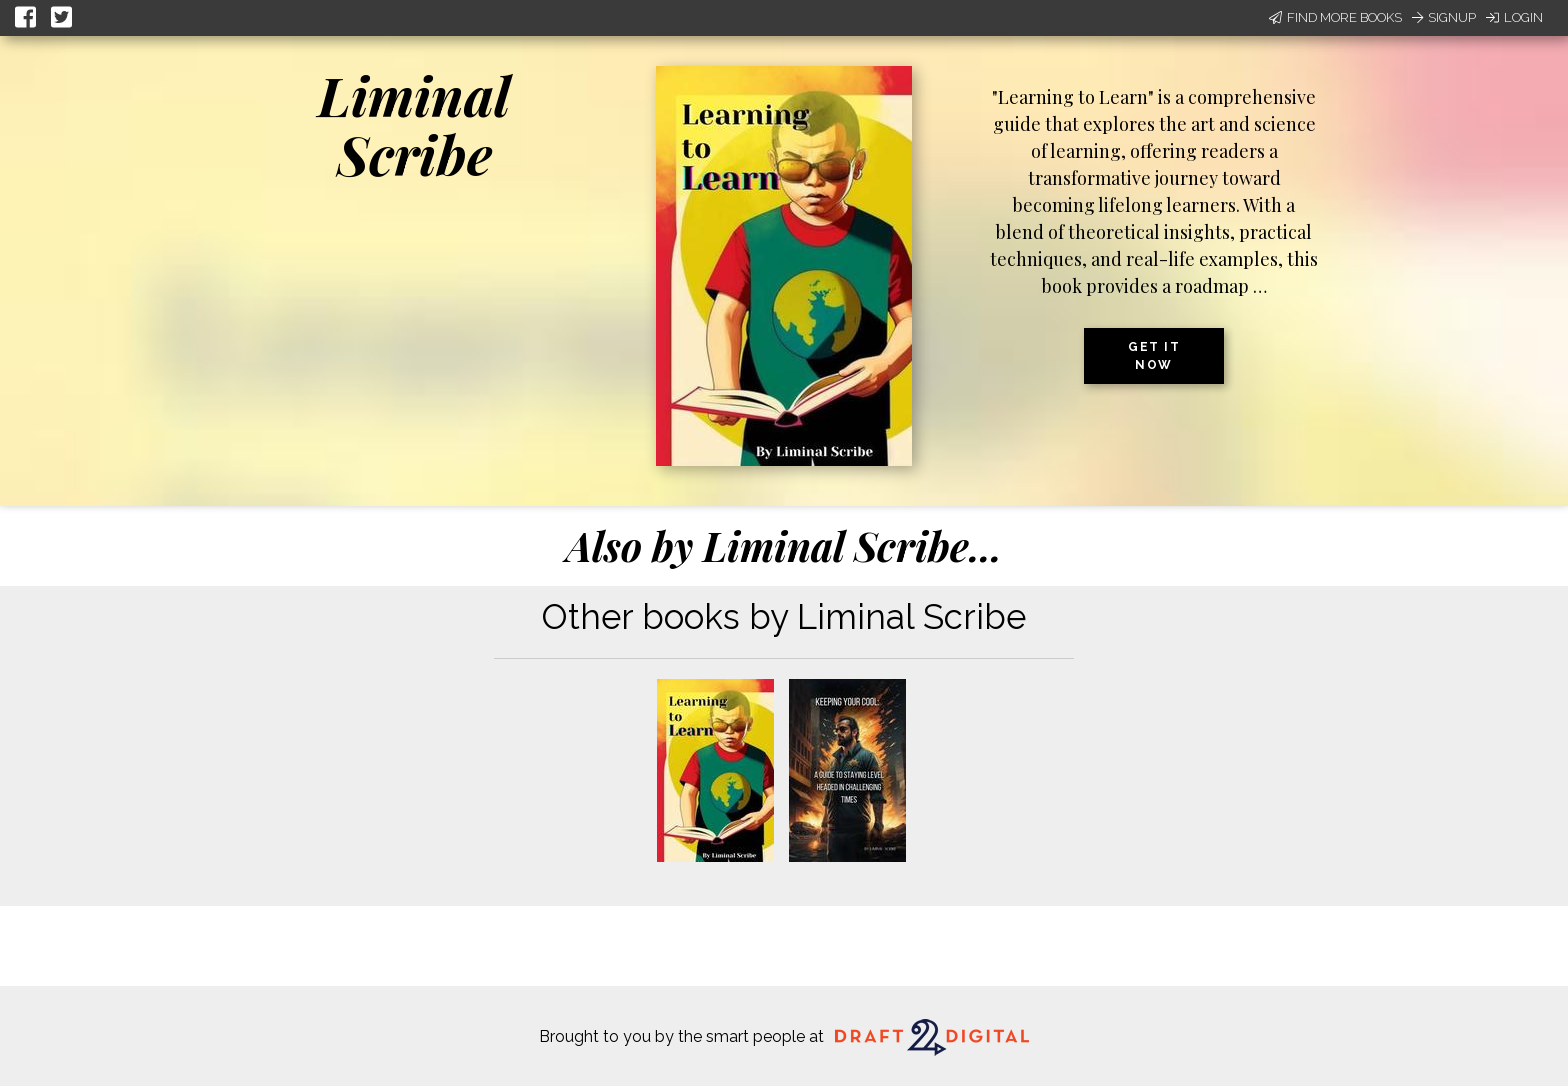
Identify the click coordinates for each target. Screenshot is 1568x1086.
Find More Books (1335, 17)
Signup (1444, 17)
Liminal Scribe (414, 124)
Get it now (1154, 356)
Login (1514, 17)
